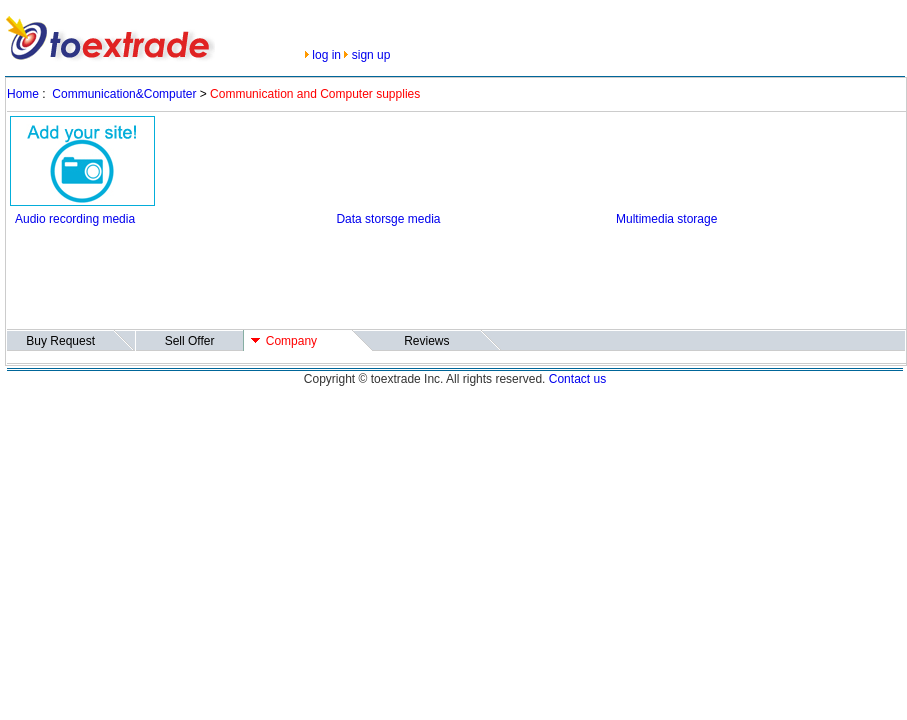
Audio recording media (75, 219)
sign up (371, 55)
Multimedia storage (666, 219)
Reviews (426, 341)
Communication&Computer (124, 94)
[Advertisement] (374, 281)
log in (326, 55)
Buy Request (60, 341)
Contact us (577, 379)
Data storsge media (388, 219)
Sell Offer (190, 341)
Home (23, 94)
